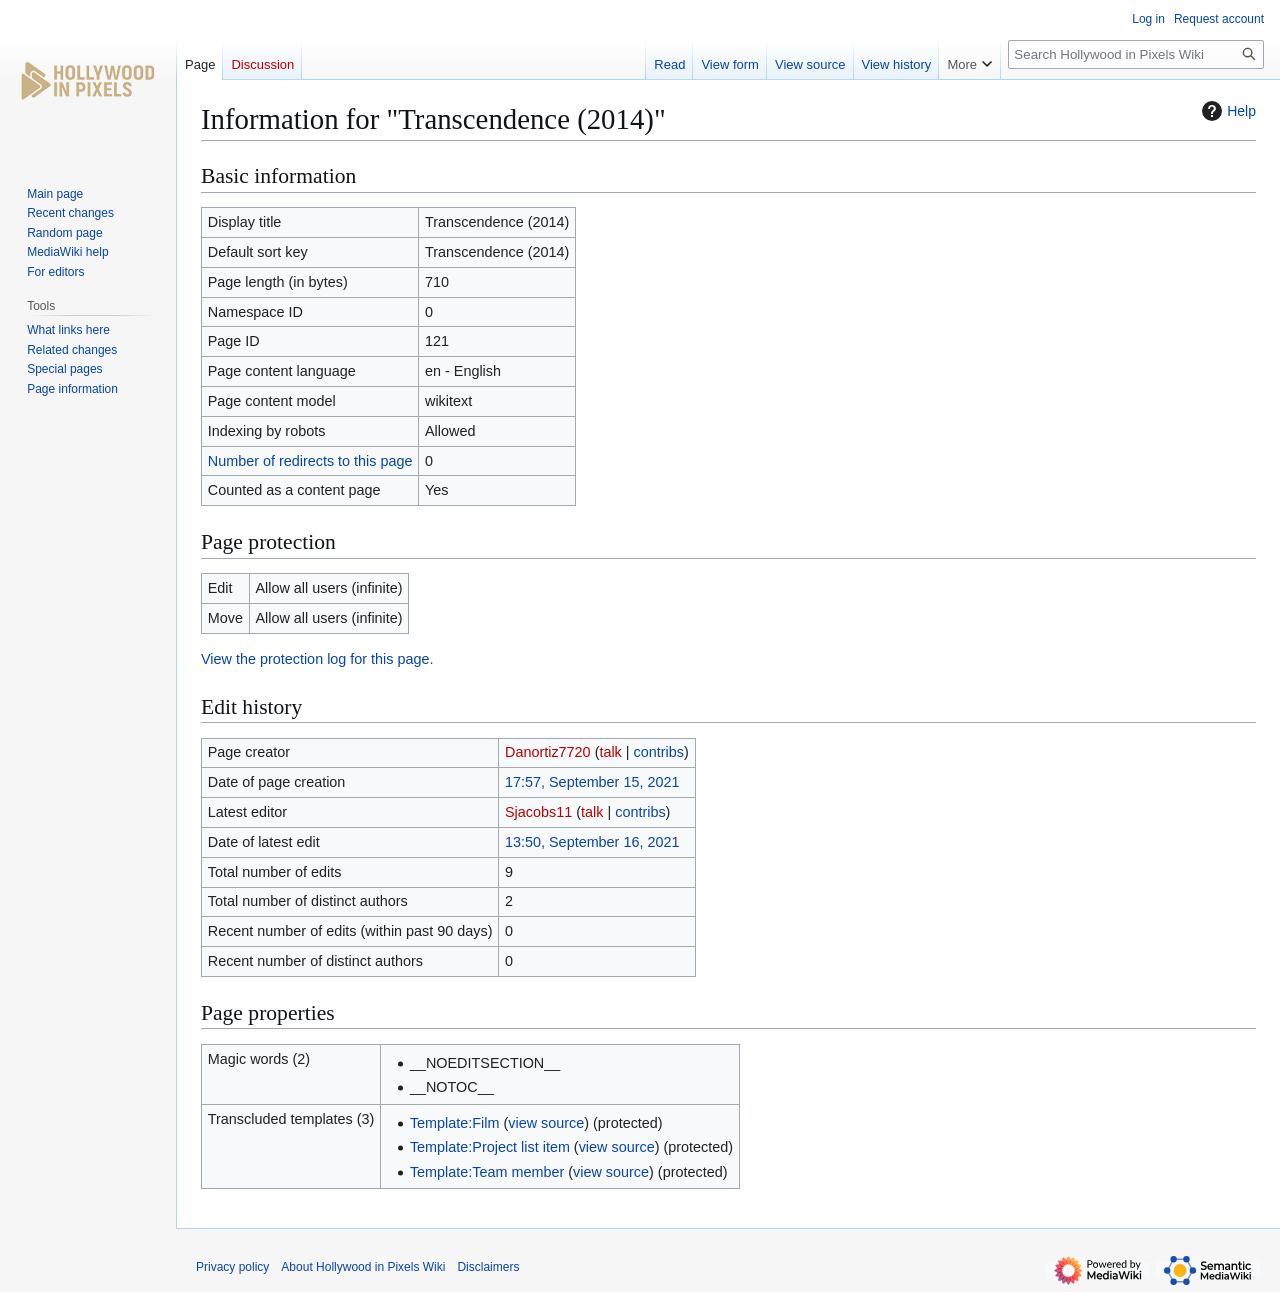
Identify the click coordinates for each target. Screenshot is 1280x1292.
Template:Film (455, 1123)
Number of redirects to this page (310, 461)
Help (1226, 111)
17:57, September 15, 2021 (592, 782)
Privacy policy (232, 1267)
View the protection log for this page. (317, 659)
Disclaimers (488, 1267)
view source (546, 1123)
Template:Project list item (490, 1147)
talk (610, 752)
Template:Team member (487, 1172)
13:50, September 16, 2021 (592, 842)
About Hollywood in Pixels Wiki (363, 1267)
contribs (659, 752)
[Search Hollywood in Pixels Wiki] (1136, 54)
